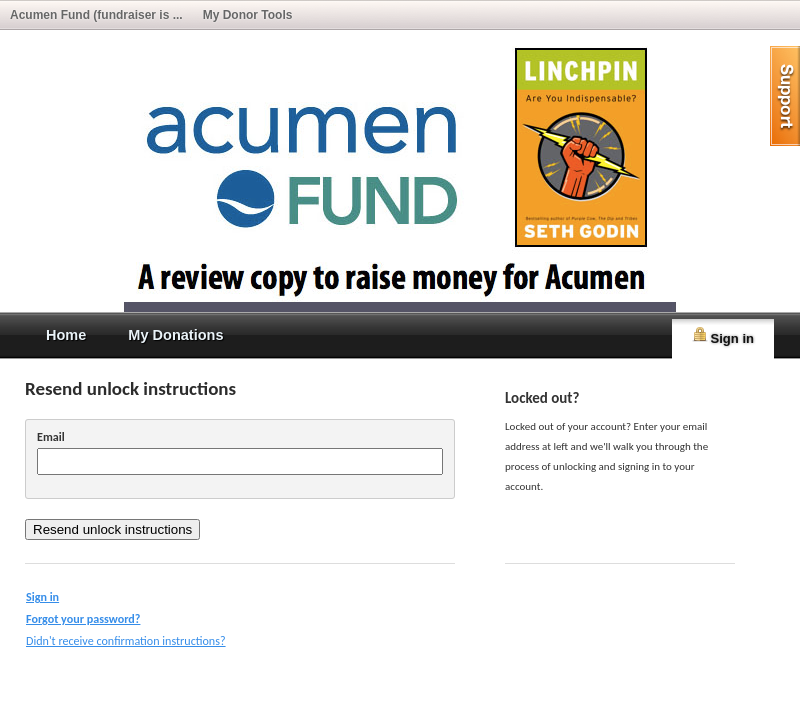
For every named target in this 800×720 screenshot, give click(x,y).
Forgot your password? (83, 618)
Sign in (723, 336)
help (785, 96)
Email (51, 436)
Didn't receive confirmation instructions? (126, 640)
